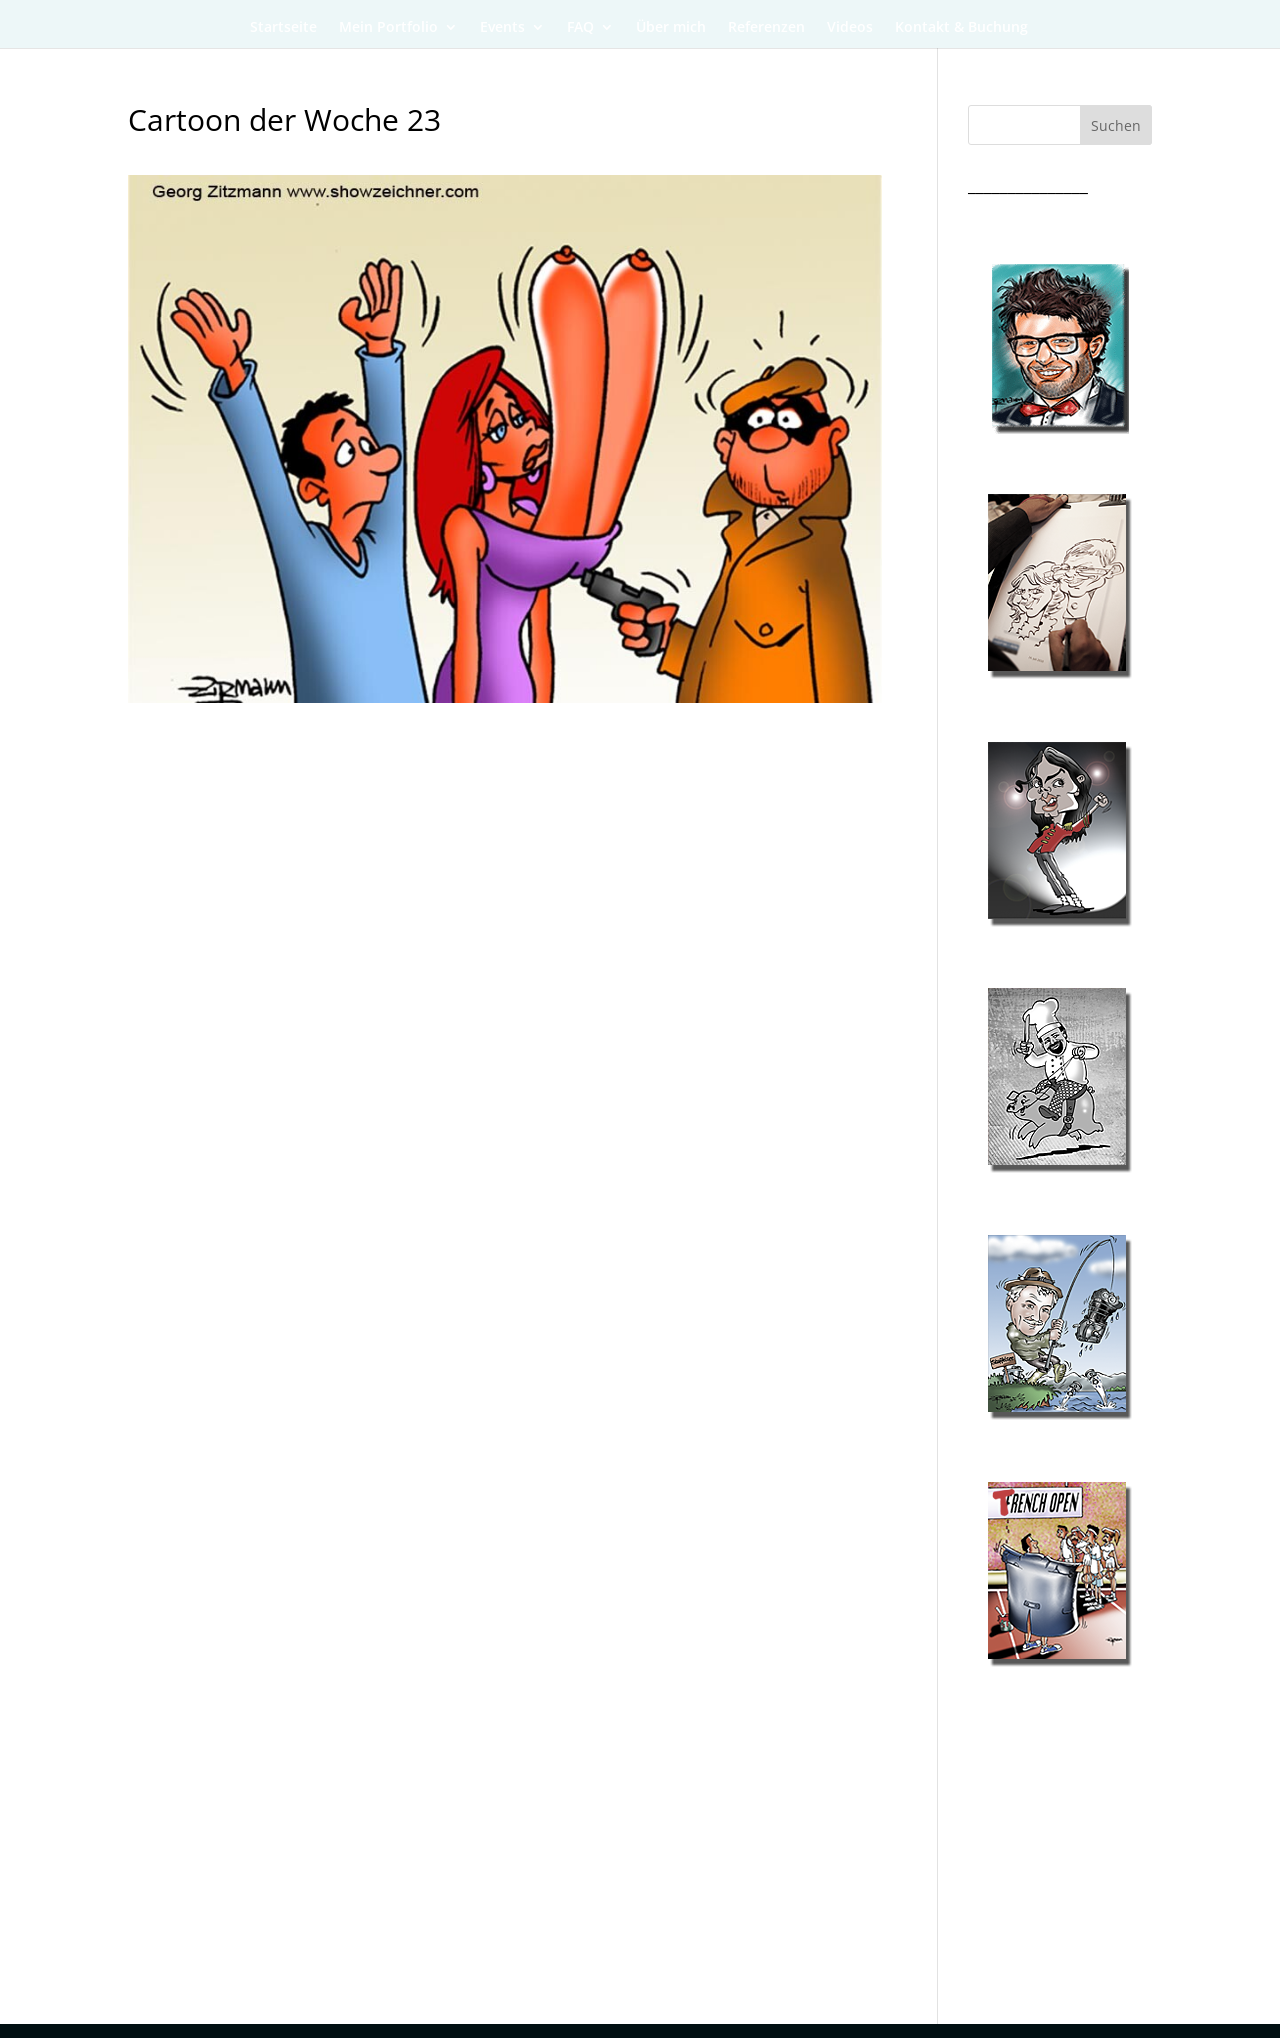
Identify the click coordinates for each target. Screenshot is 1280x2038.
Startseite (283, 28)
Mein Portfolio (388, 28)
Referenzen (766, 28)
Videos (850, 28)
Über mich (671, 28)
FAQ (580, 28)
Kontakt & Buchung (961, 28)
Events (502, 28)
